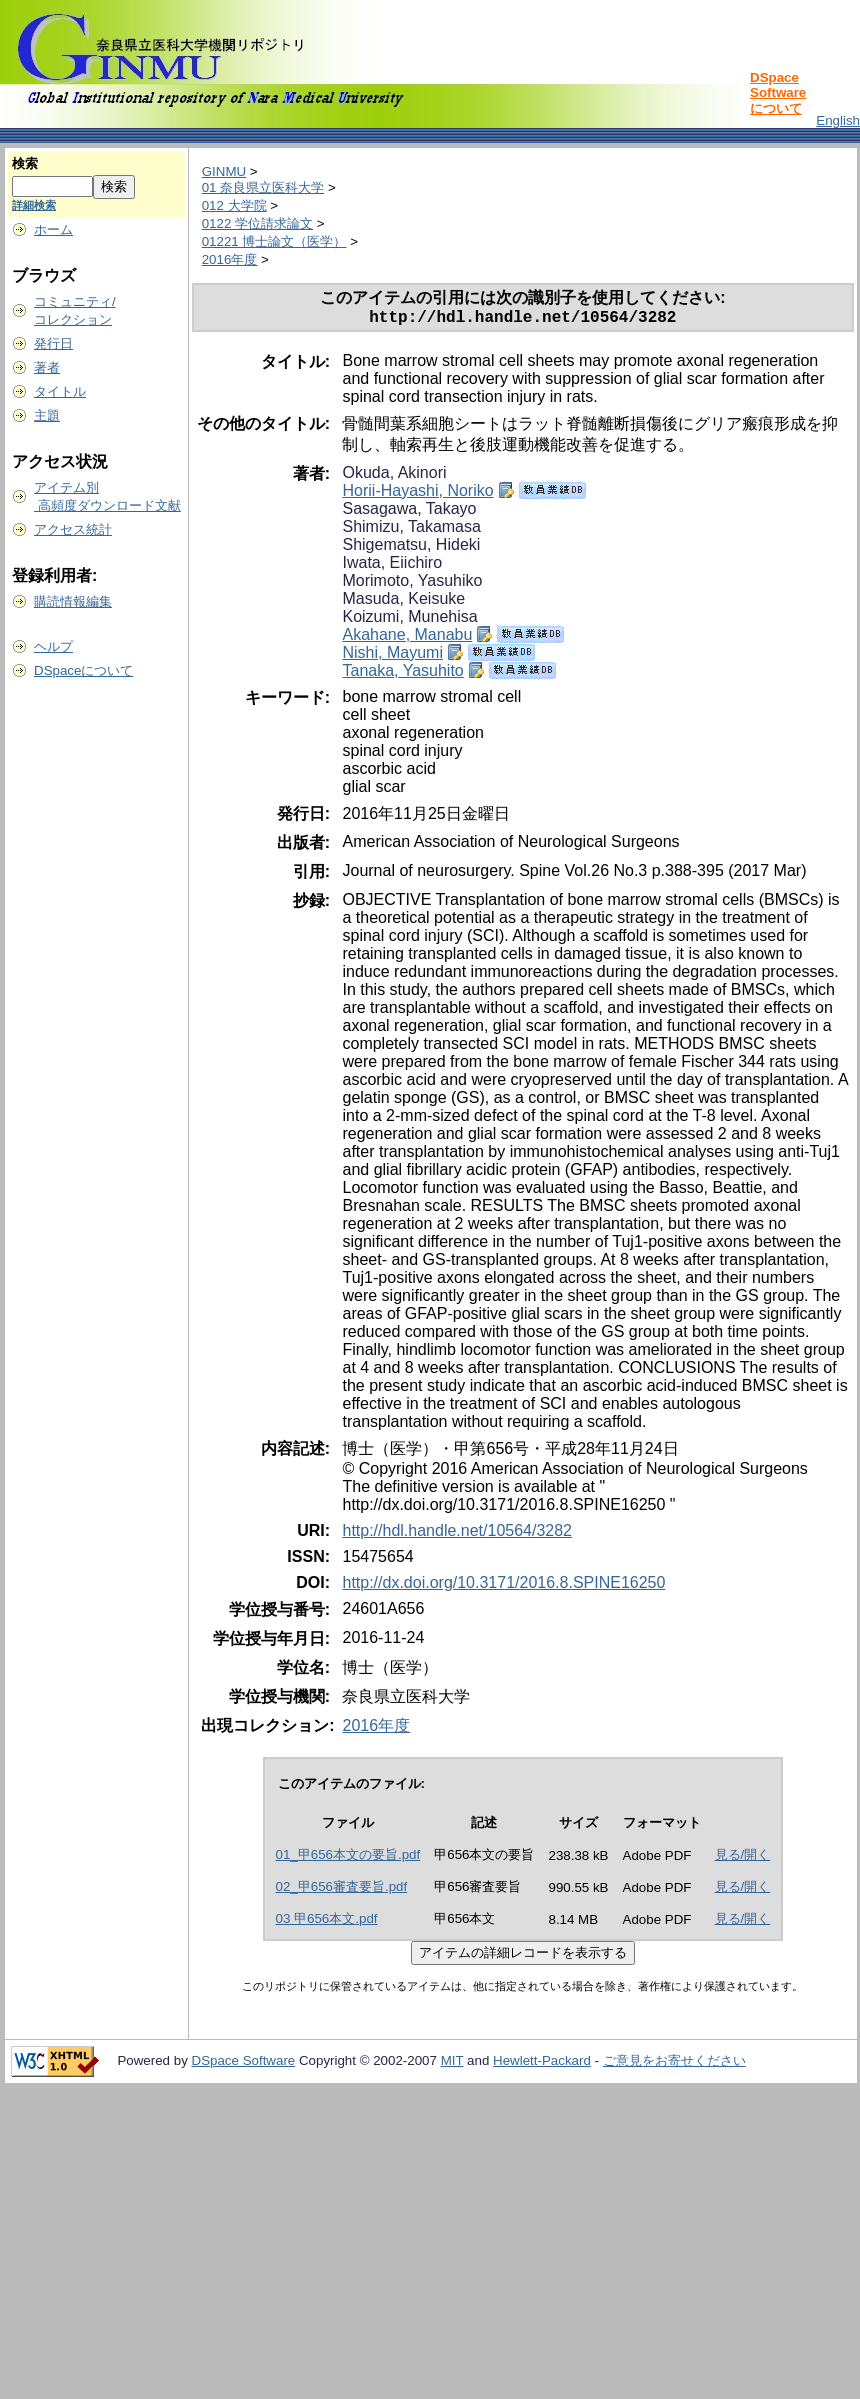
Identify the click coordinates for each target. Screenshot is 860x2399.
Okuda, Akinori (394, 476)
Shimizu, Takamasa (411, 530)
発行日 (53, 343)
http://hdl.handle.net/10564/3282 (457, 1534)
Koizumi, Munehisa (409, 620)
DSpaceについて (83, 670)
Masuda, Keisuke (403, 602)
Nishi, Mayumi (392, 656)
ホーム (53, 229)
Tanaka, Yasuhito (402, 674)
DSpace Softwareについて (778, 93)
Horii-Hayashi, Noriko (417, 494)
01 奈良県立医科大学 (263, 187)
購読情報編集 (73, 601)
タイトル (60, 391)
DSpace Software (244, 2064)
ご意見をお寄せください (674, 2064)
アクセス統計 (73, 529)
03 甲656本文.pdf (327, 1922)
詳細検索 (34, 205)
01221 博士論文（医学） (274, 241)
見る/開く (743, 1858)
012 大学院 (234, 205)
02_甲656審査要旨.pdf (342, 1890)
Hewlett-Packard (542, 2064)
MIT (452, 2064)
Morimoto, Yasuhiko (412, 584)
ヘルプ (53, 646)
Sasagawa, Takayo (409, 512)
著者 (47, 367)
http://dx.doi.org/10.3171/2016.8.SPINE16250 (503, 1586)
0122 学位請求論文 (257, 223)
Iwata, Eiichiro (392, 566)
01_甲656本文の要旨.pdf (348, 1858)
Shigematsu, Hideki (411, 548)
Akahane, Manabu (407, 638)
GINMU (224, 171)
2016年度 (230, 259)
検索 (25, 163)
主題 (47, 415)
